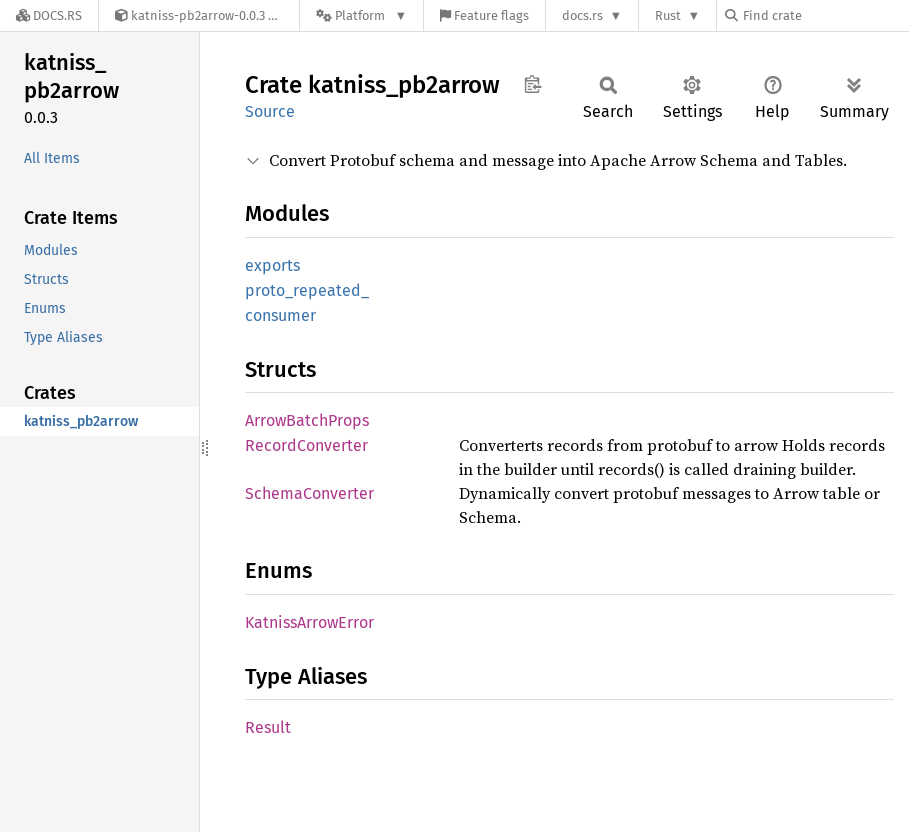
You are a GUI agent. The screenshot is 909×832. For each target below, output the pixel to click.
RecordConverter (306, 445)
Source (270, 111)
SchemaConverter (309, 493)
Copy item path (532, 84)
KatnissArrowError (309, 622)
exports (272, 265)
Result (268, 727)
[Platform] (361, 15)
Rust (668, 15)
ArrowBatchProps (307, 420)
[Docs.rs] (49, 15)
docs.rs (582, 15)
